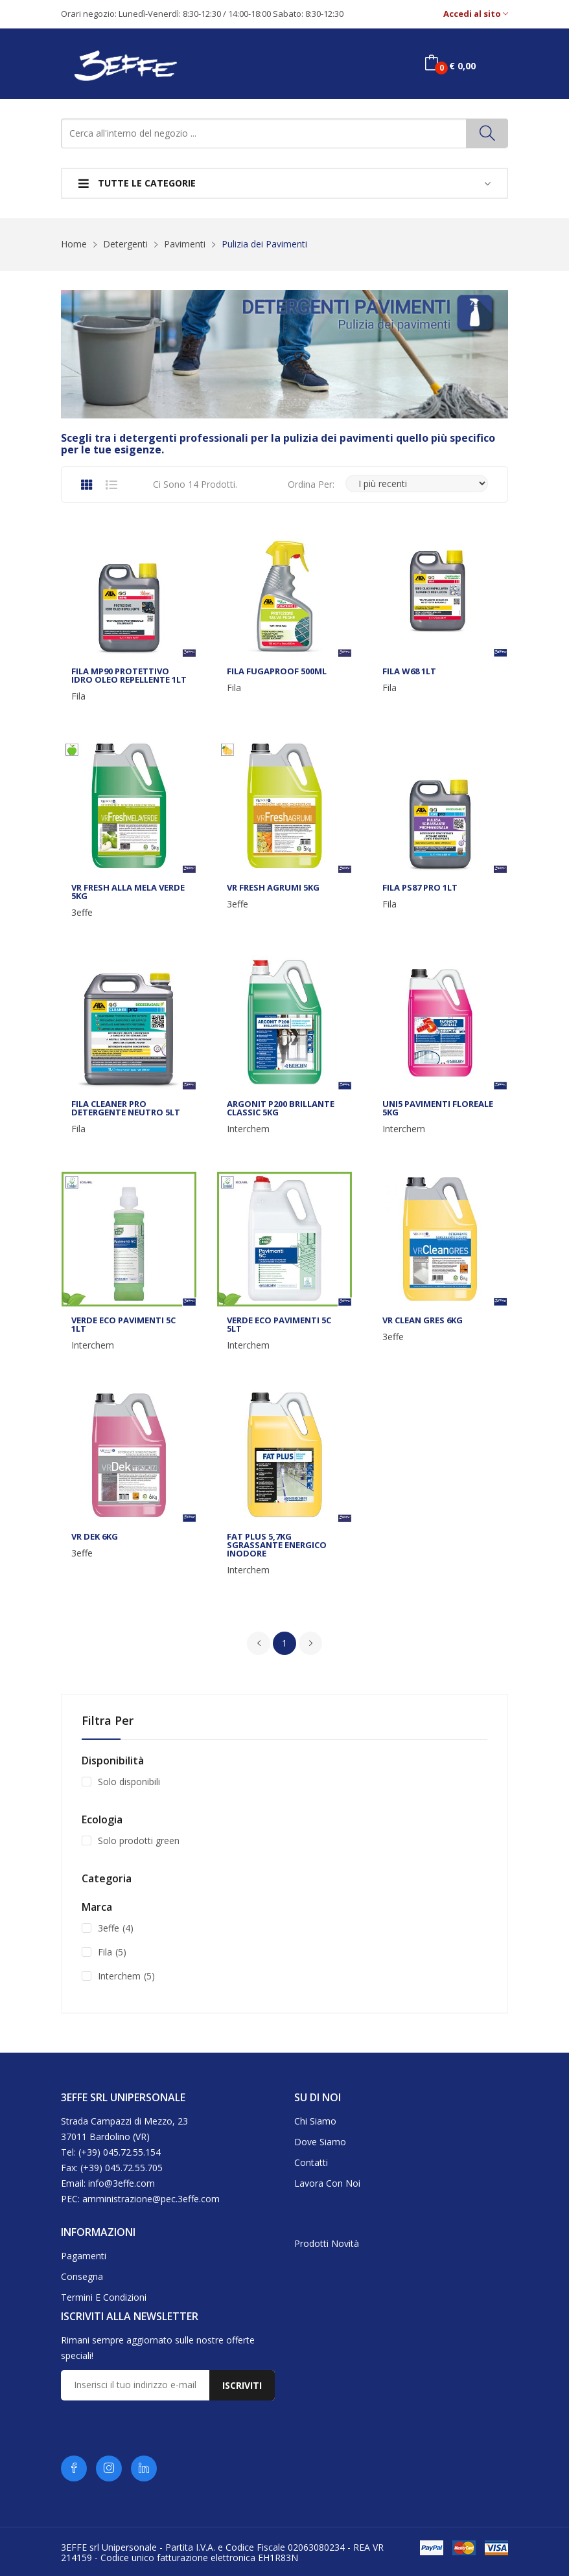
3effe (82, 912)
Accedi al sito (475, 14)
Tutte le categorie (137, 183)
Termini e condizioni (103, 2297)
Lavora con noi (327, 2183)
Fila (78, 696)
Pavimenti (184, 244)
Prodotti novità (326, 2243)
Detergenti (125, 244)
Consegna (82, 2276)
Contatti (311, 2162)
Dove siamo (320, 2142)
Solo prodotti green (139, 1840)
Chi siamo (315, 2121)
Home (74, 244)
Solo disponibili (129, 1781)
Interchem (248, 1129)
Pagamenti (83, 2256)
